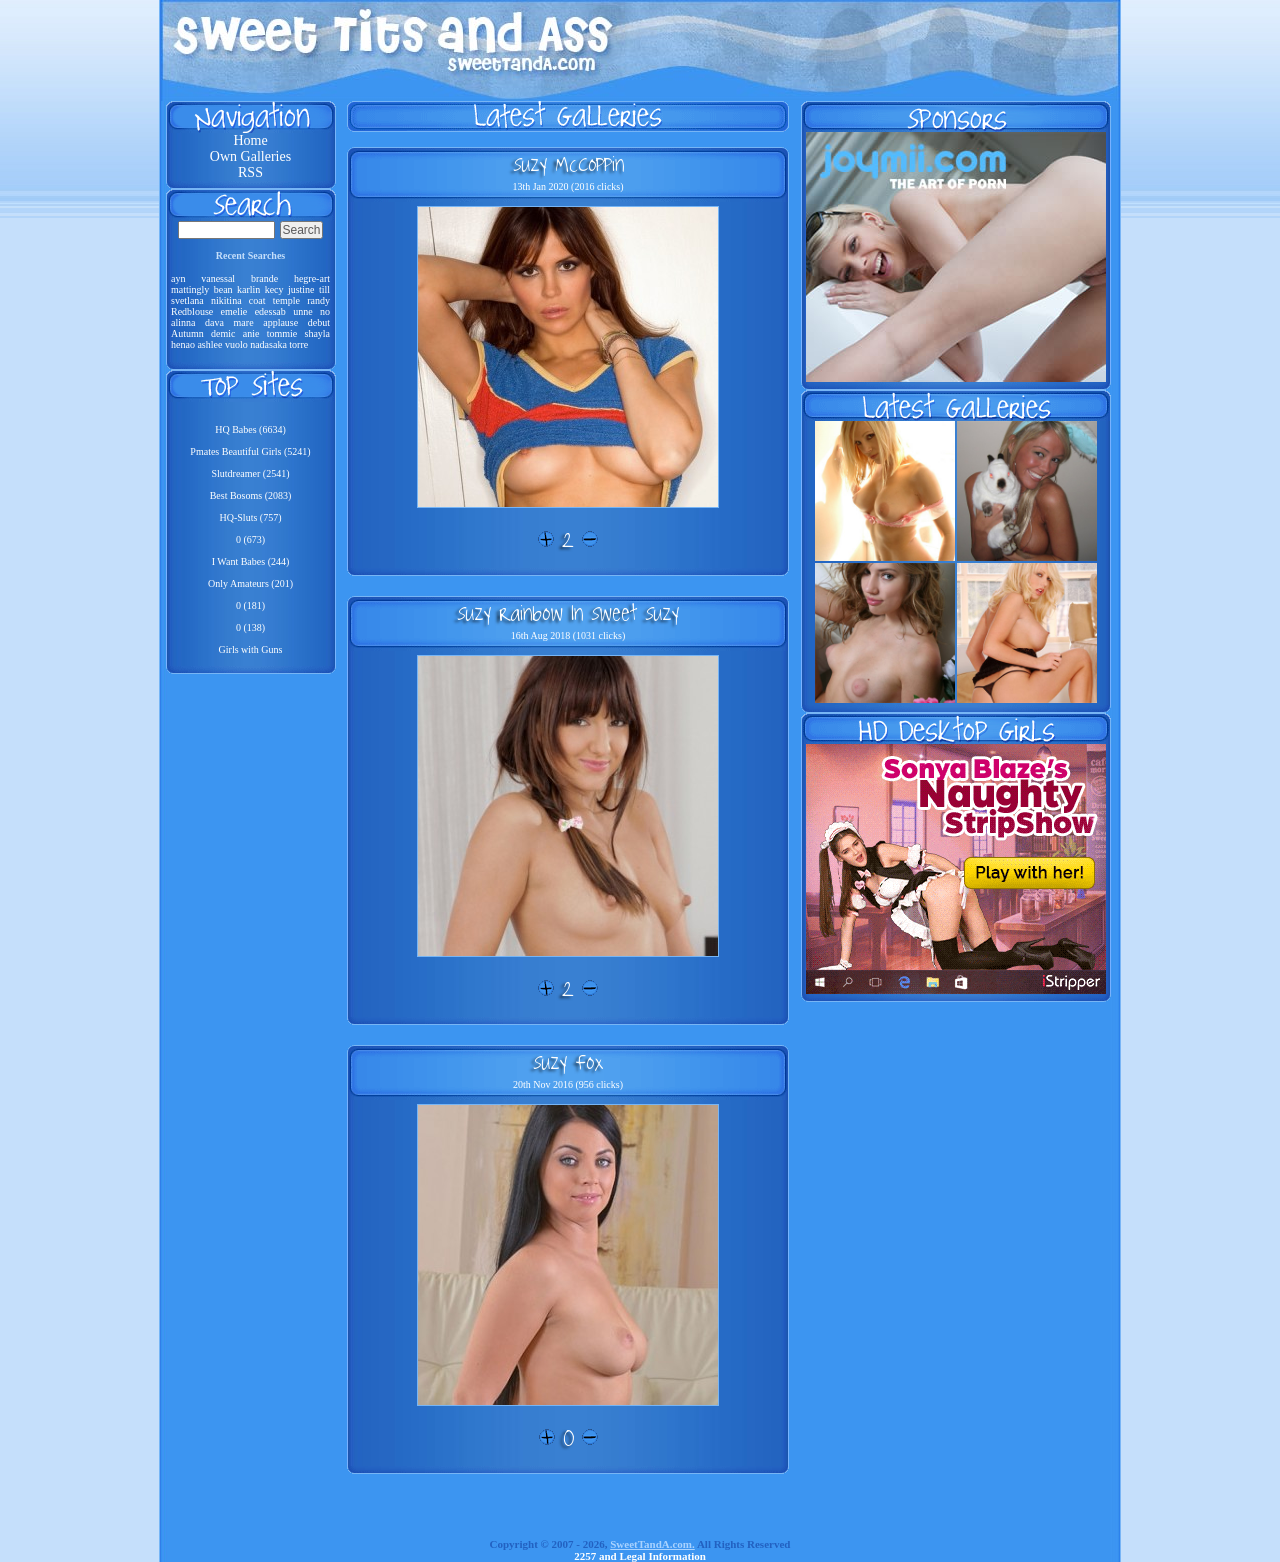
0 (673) (250, 539)
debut (319, 322)
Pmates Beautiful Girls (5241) (250, 451)
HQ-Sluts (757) (251, 517)
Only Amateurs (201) (250, 583)
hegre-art (312, 278)
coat (257, 300)
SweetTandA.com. (652, 1544)
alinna (183, 322)
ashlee (209, 344)
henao (183, 344)
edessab (270, 311)
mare (244, 322)
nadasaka (268, 344)
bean (223, 289)
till (324, 289)
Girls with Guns (251, 649)
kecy (274, 289)
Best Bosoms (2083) (251, 495)
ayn (178, 278)
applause (280, 322)
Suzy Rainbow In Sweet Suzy (568, 613)
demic (223, 333)
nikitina (226, 300)
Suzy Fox (568, 1062)
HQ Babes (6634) (250, 429)
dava (214, 322)
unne (302, 311)
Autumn (187, 333)
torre (298, 344)
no (325, 311)
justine (301, 289)
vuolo (236, 344)
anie (251, 333)
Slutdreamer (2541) (250, 473)
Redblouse (192, 311)
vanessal (218, 278)
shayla (318, 333)
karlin (248, 289)
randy (318, 300)
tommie (282, 333)
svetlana (187, 300)
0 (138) (250, 627)
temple (286, 300)
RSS (250, 172)
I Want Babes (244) (251, 561)
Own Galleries (250, 156)
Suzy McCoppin (568, 164)
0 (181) (250, 605)
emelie (234, 311)
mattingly (190, 289)
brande (264, 278)
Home (250, 140)
